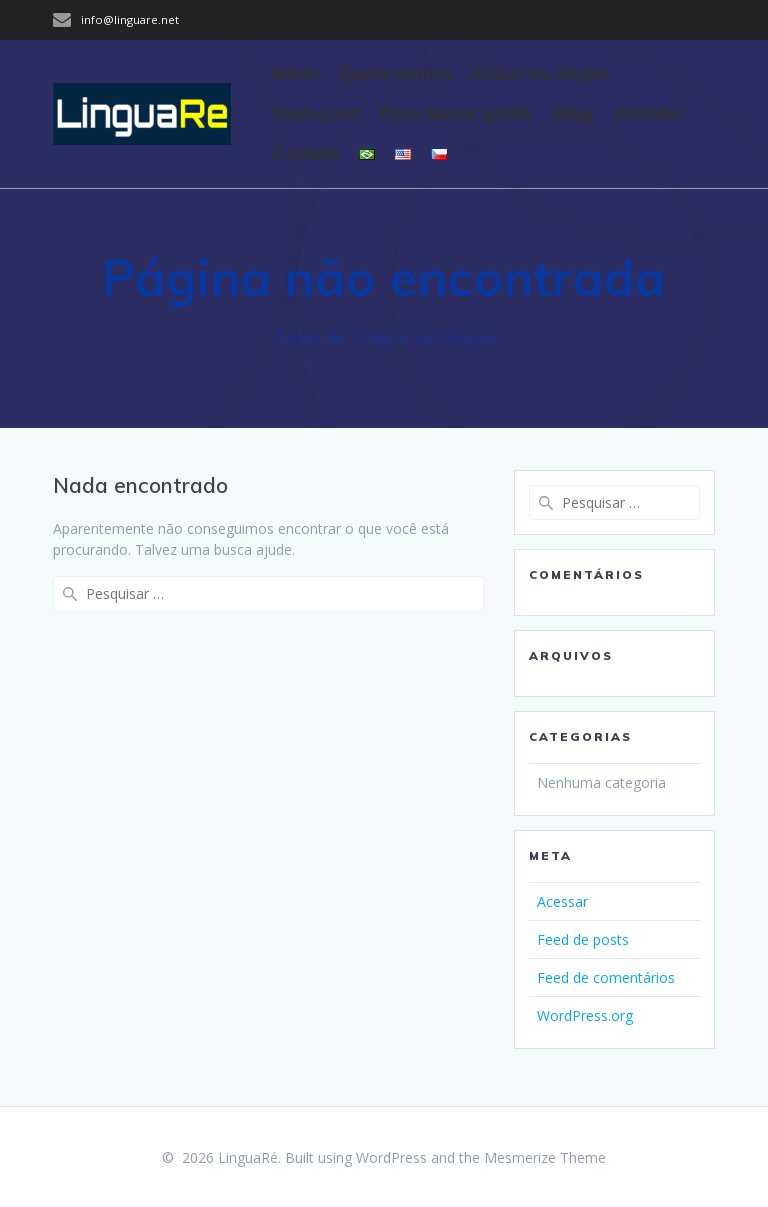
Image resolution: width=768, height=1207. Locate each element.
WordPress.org (585, 1015)
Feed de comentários (606, 977)
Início (294, 74)
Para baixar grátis (456, 114)
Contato (305, 154)
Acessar (562, 901)
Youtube (647, 114)
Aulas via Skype (540, 74)
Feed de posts (583, 939)
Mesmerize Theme (545, 1157)
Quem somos (395, 74)
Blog (572, 114)
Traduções (316, 114)
